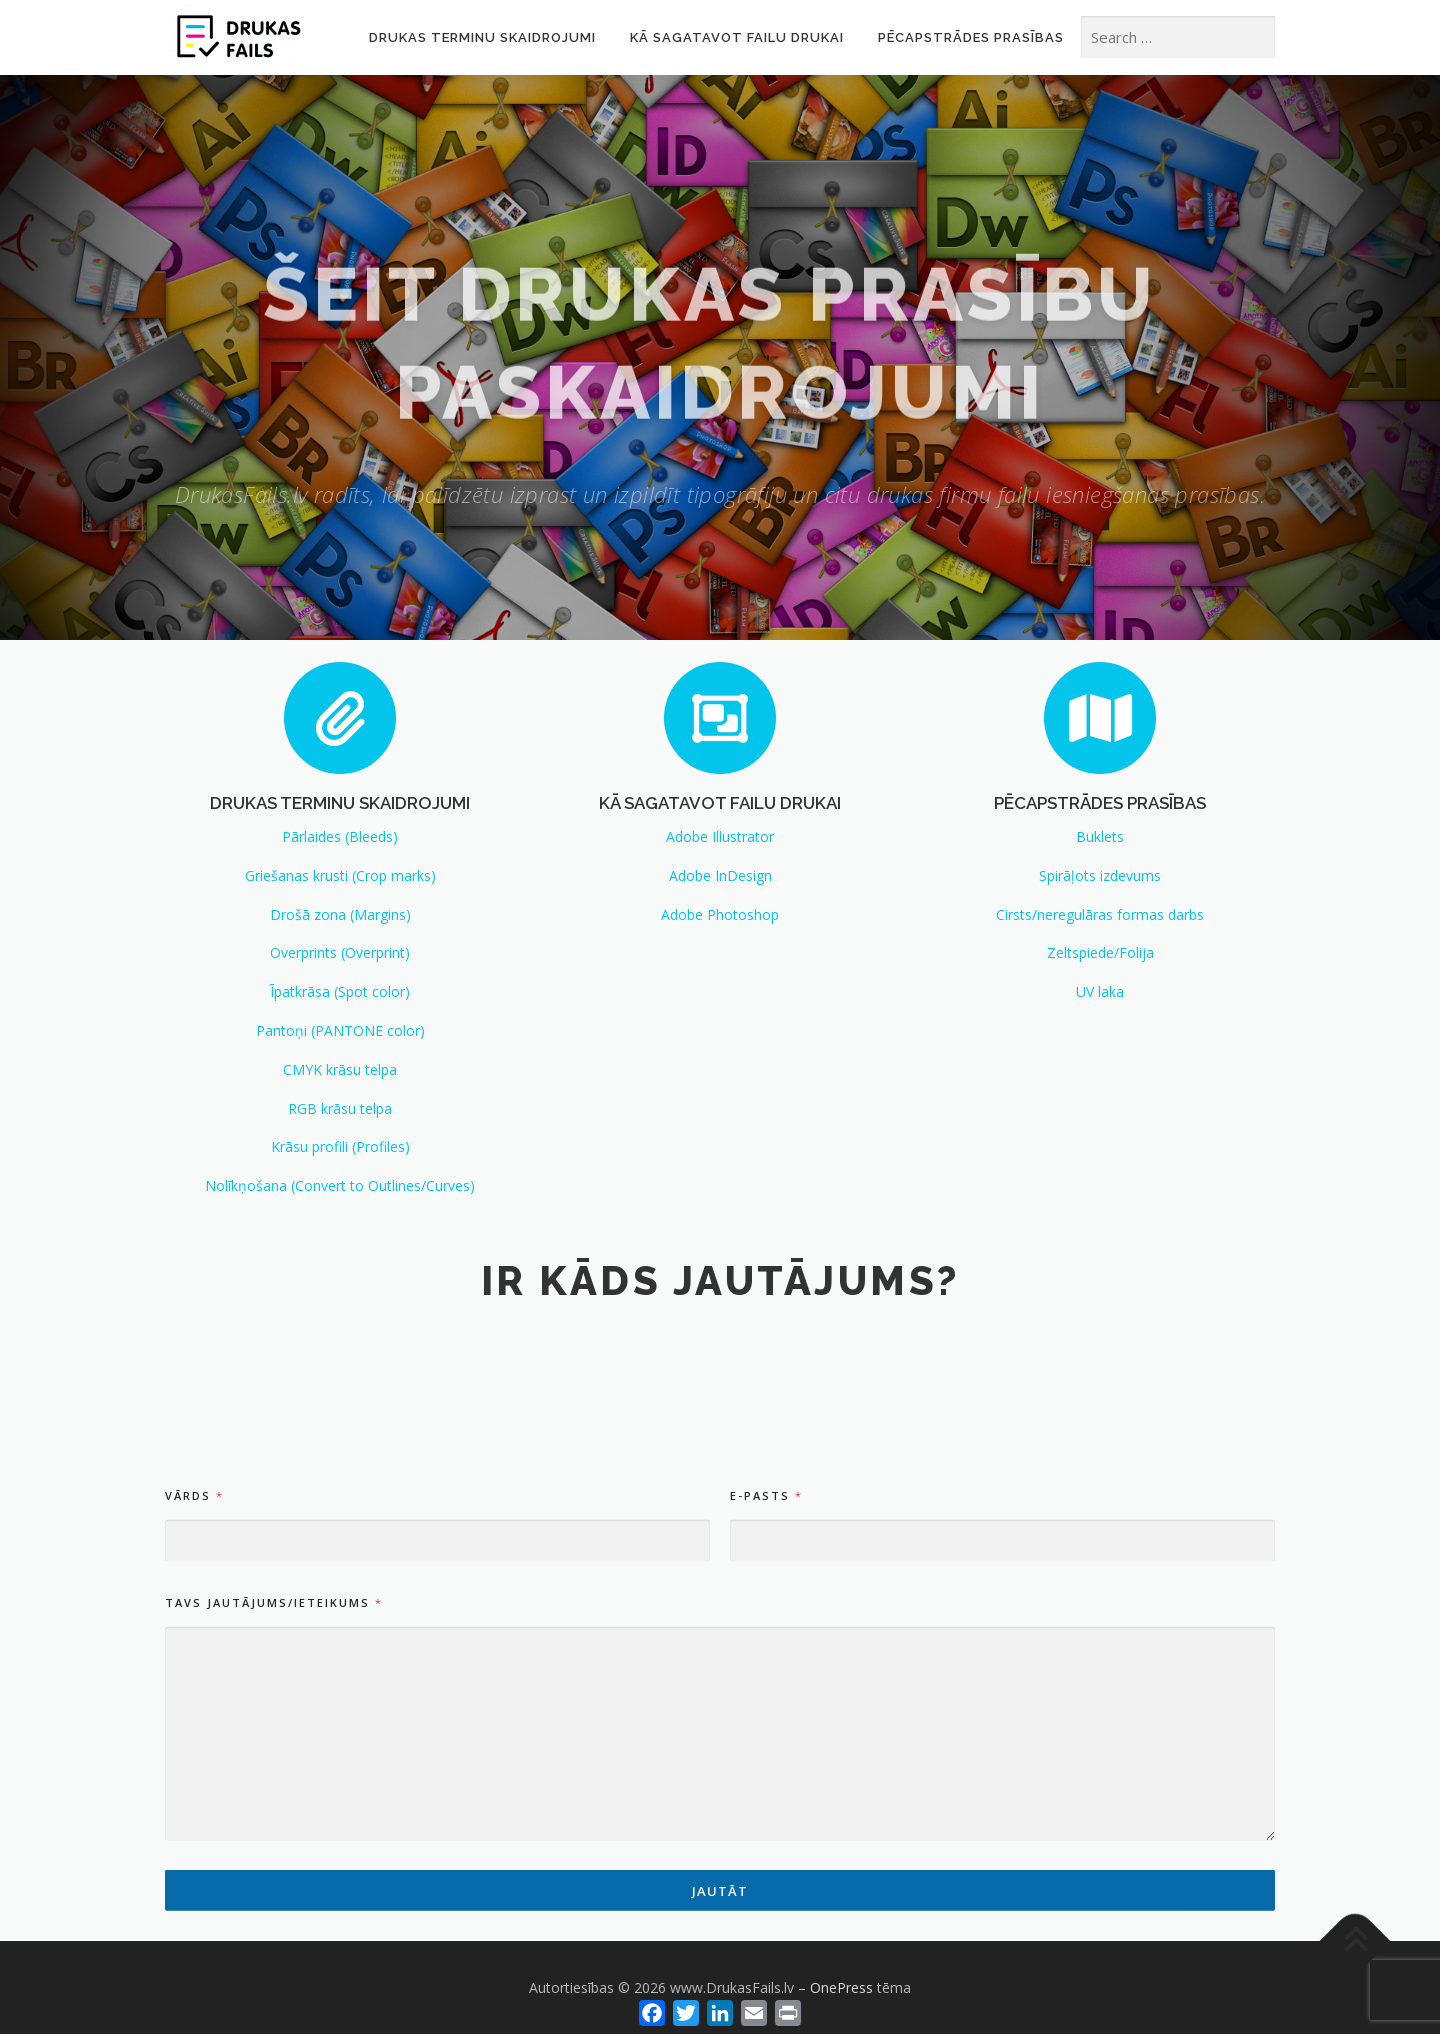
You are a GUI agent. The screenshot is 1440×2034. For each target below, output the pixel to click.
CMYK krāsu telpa (340, 1069)
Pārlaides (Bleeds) (340, 836)
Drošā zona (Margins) (340, 914)
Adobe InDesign (720, 875)
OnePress (841, 1987)
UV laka (1100, 991)
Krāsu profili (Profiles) (340, 1146)
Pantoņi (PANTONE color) (340, 1030)
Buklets (1100, 836)
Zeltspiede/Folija (1100, 952)
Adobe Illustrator (720, 836)
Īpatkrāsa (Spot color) (340, 991)
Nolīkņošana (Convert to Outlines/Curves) (340, 1185)
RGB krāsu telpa (340, 1108)
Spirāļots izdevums (1100, 875)
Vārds (193, 1686)
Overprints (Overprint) (340, 952)
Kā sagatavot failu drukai (737, 37)
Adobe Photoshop (720, 914)
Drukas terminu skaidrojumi (482, 37)
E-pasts (765, 1686)
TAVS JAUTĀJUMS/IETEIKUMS (273, 1793)
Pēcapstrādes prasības (971, 37)
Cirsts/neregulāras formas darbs (1100, 914)
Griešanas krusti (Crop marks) (340, 875)
